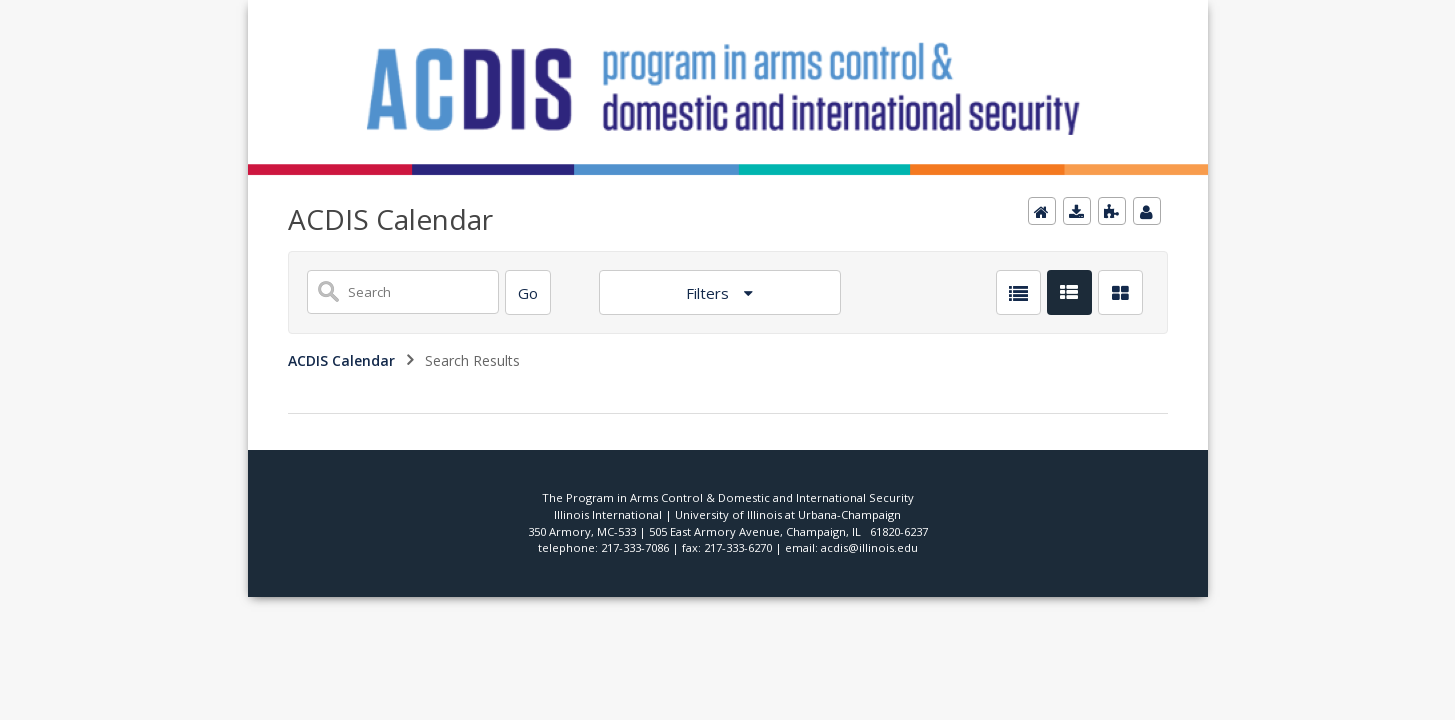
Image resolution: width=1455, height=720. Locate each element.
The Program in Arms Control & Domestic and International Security (728, 497)
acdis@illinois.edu (869, 547)
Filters (709, 293)
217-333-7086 (635, 547)
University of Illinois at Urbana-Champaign (788, 514)
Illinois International (608, 514)
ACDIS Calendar (341, 360)
